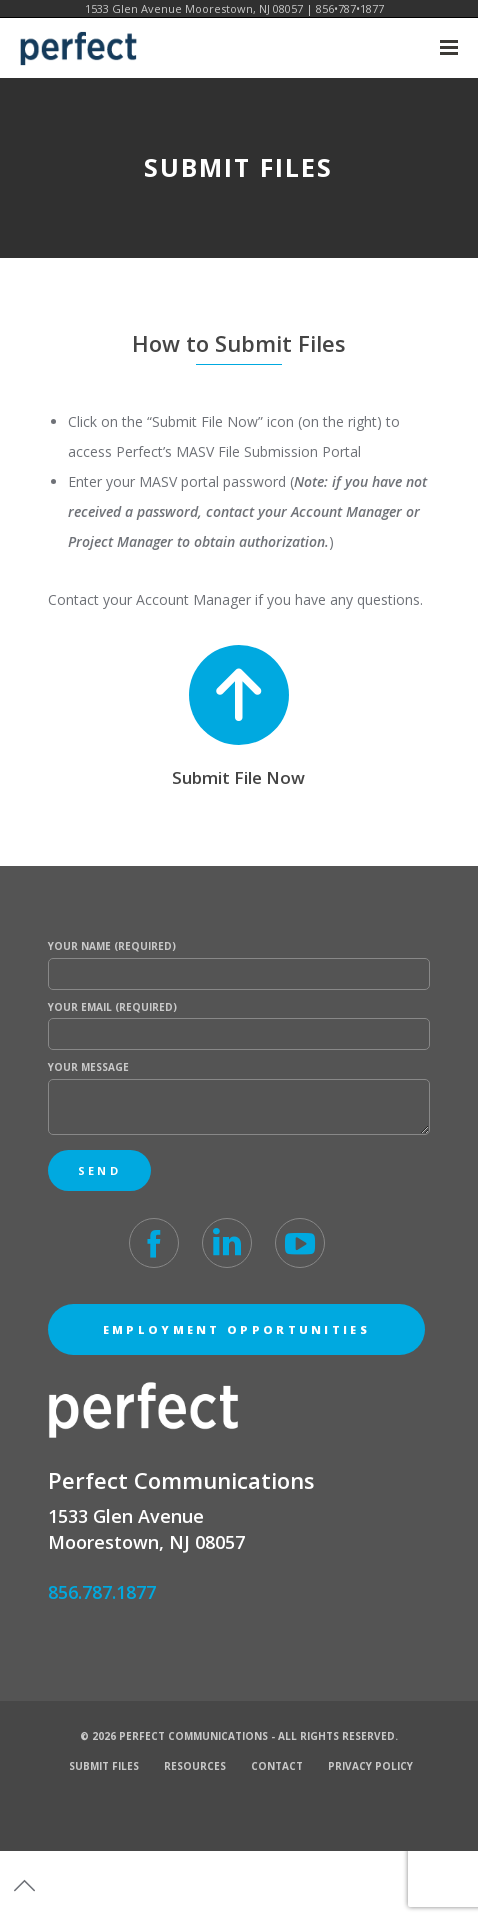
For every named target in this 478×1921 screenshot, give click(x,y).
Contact (277, 1766)
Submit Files (104, 1766)
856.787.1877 (102, 1592)
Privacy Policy (370, 1766)
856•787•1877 (350, 8)
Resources (195, 1766)
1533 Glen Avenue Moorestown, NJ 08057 (194, 8)
